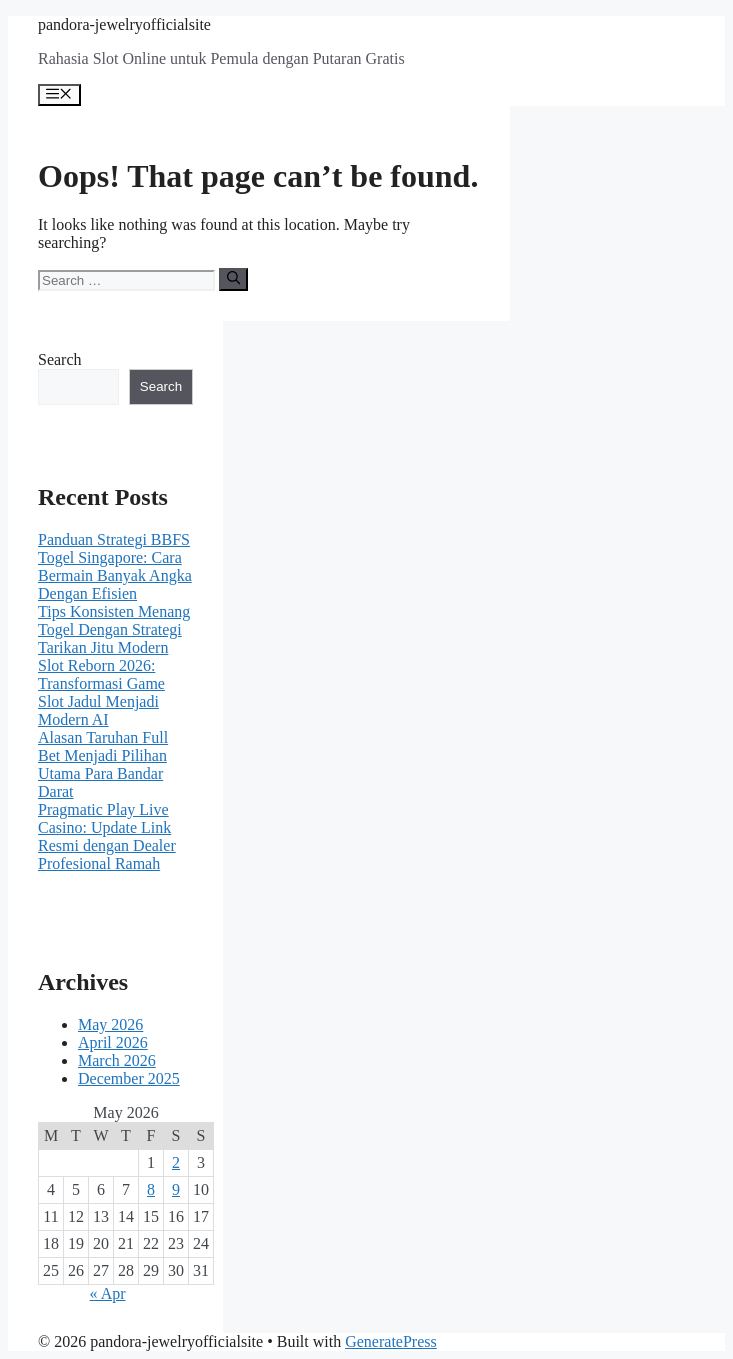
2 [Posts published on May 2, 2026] (176, 1162)
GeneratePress (391, 1341)
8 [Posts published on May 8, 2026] (151, 1189)
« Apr (108, 1293)
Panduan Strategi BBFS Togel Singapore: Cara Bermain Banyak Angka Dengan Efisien (115, 566)
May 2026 (110, 1024)
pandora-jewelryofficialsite (124, 24)
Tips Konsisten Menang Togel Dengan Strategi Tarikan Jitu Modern (114, 629)
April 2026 (113, 1042)
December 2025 (129, 1078)
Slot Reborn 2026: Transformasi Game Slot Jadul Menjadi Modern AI (101, 692)
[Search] (233, 279)
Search (60, 359)
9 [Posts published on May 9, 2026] (176, 1189)
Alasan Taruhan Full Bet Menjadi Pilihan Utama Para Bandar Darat (103, 764)
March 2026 (117, 1060)
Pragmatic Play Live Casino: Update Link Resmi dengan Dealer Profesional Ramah (107, 836)
